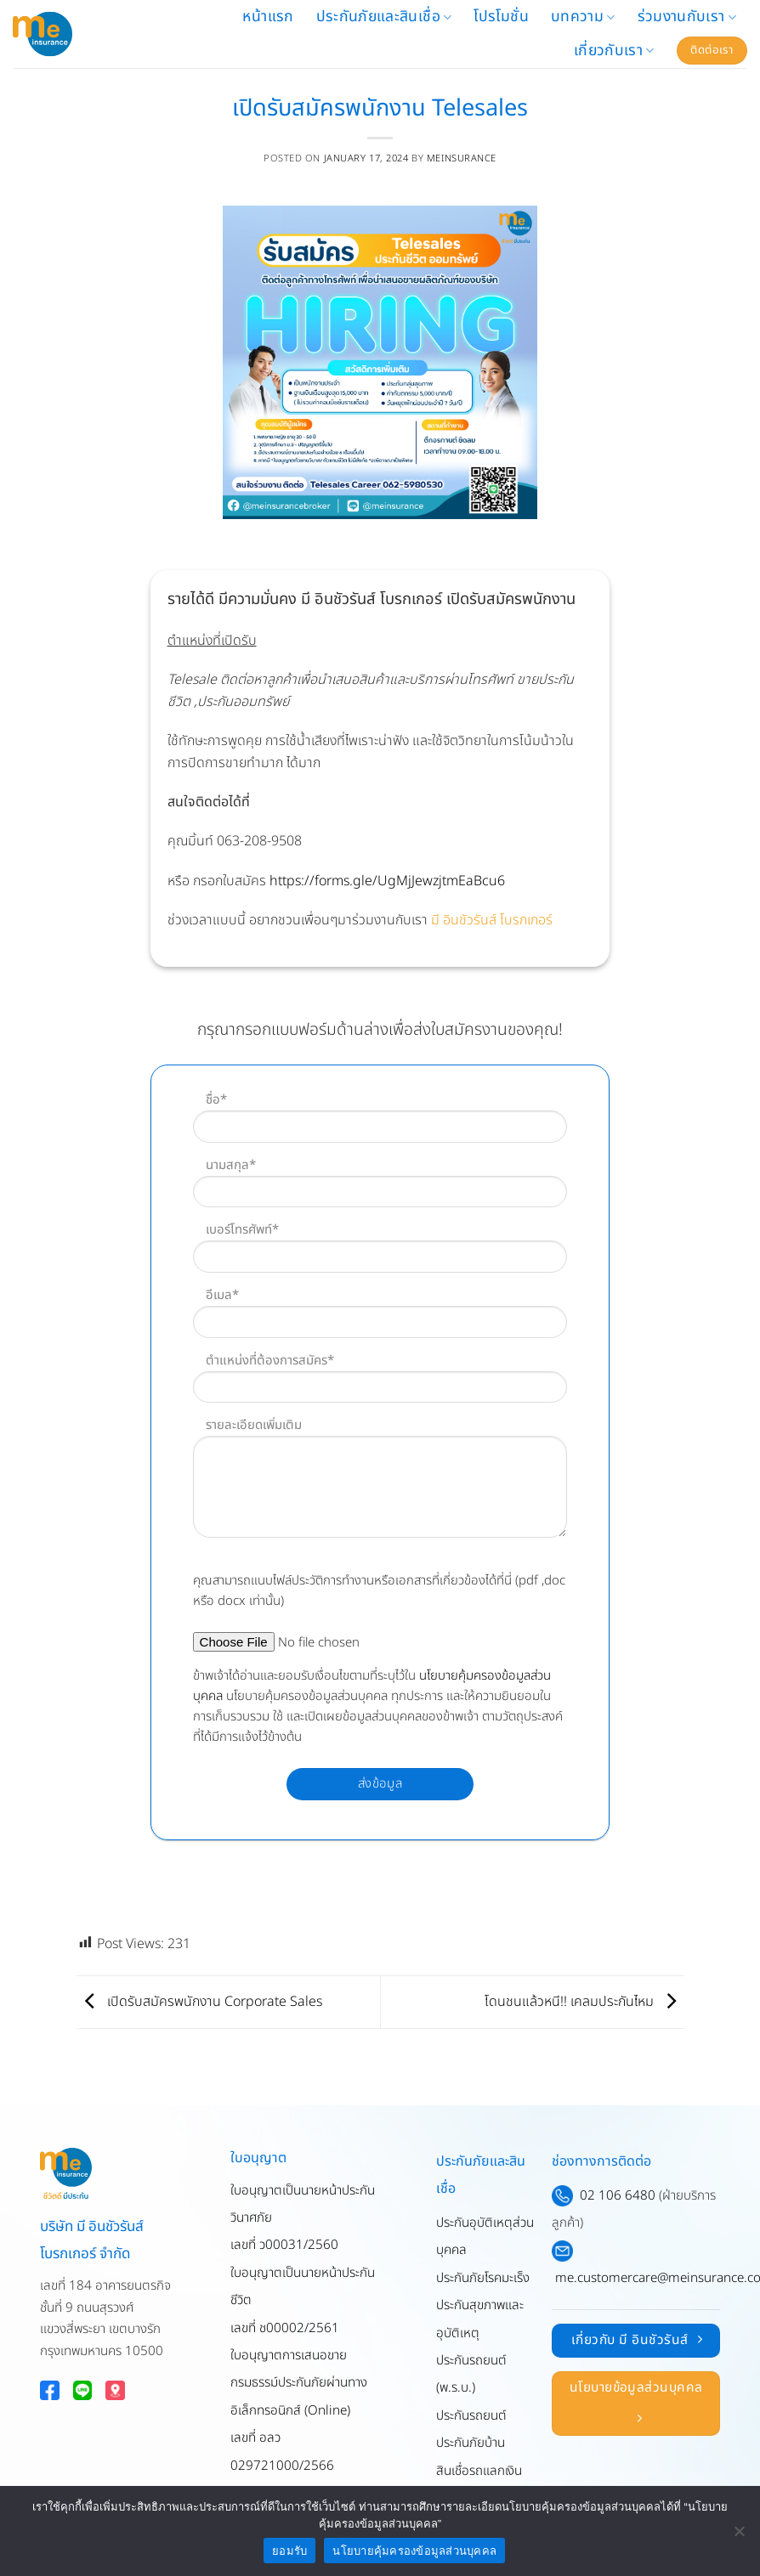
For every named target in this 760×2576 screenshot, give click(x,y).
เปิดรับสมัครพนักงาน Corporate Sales (199, 2001)
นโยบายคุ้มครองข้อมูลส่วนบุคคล (414, 2551)
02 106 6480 (617, 2196)
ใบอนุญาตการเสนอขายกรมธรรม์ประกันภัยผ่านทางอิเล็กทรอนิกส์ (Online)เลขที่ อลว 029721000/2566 (298, 2411)
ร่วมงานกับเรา (687, 16)
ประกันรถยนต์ (471, 2416)
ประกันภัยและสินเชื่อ (384, 16)
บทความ (583, 16)
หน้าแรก (267, 16)
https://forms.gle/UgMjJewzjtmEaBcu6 (387, 881)
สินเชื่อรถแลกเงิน (479, 2471)
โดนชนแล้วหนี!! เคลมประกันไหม (584, 2001)
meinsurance (461, 158)
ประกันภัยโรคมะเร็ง (483, 2278)
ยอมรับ (289, 2551)
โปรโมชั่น (501, 16)
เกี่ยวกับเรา (614, 50)
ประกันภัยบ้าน (470, 2443)
